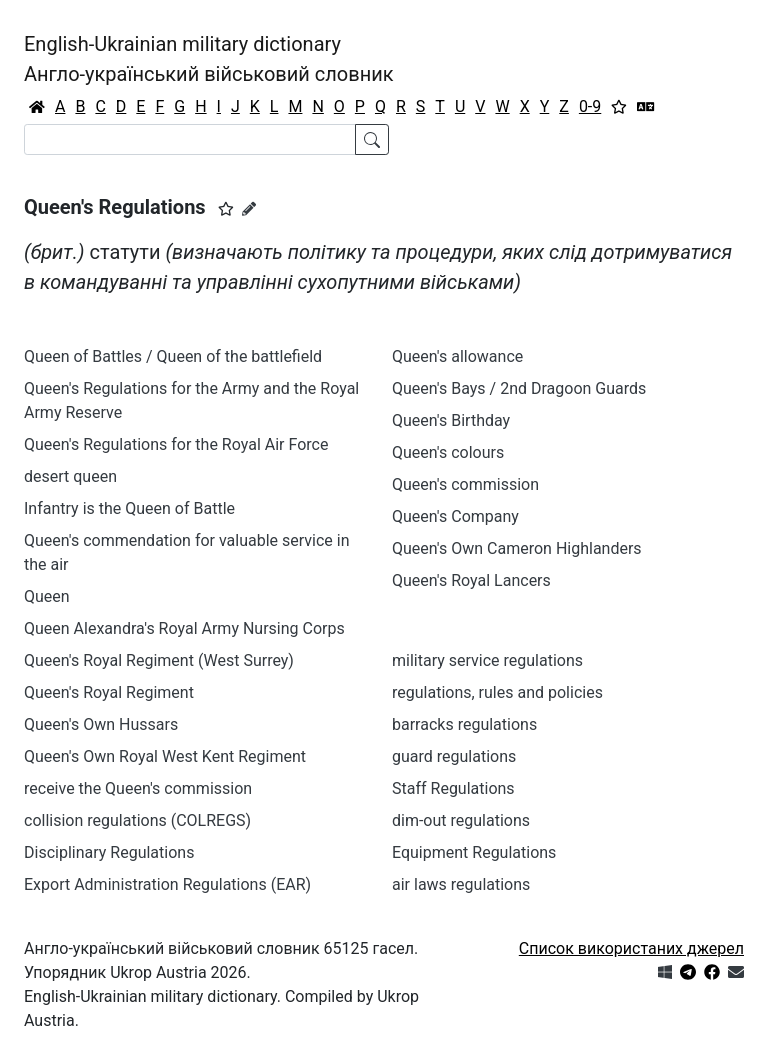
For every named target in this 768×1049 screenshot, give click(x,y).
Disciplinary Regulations (109, 852)
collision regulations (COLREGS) (137, 820)
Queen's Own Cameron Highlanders (517, 548)
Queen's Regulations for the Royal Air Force (176, 444)
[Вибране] (619, 107)
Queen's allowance (457, 356)
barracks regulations (464, 724)
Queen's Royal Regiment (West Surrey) (159, 660)
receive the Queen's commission (138, 788)
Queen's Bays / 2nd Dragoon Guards (519, 388)
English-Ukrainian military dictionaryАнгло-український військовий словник (209, 59)
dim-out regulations (461, 820)
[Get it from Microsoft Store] (665, 972)
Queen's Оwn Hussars (101, 724)
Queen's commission (465, 484)
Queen (47, 596)
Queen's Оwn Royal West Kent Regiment (165, 756)
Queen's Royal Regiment (109, 692)
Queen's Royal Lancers (471, 580)
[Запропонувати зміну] (249, 209)
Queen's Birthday (451, 420)
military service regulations (487, 660)
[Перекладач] (646, 107)
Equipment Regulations (474, 852)
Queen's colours (448, 452)
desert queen (70, 476)
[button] (226, 209)
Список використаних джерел (631, 948)
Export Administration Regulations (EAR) (167, 884)
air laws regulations (461, 884)
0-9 (590, 106)
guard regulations (454, 756)
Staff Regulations (453, 788)
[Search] (190, 139)
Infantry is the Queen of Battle (129, 508)
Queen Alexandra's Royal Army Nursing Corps (184, 628)
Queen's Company (455, 516)
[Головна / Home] (37, 107)
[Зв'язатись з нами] (736, 972)
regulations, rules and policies (497, 692)
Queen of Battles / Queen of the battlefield (173, 356)
